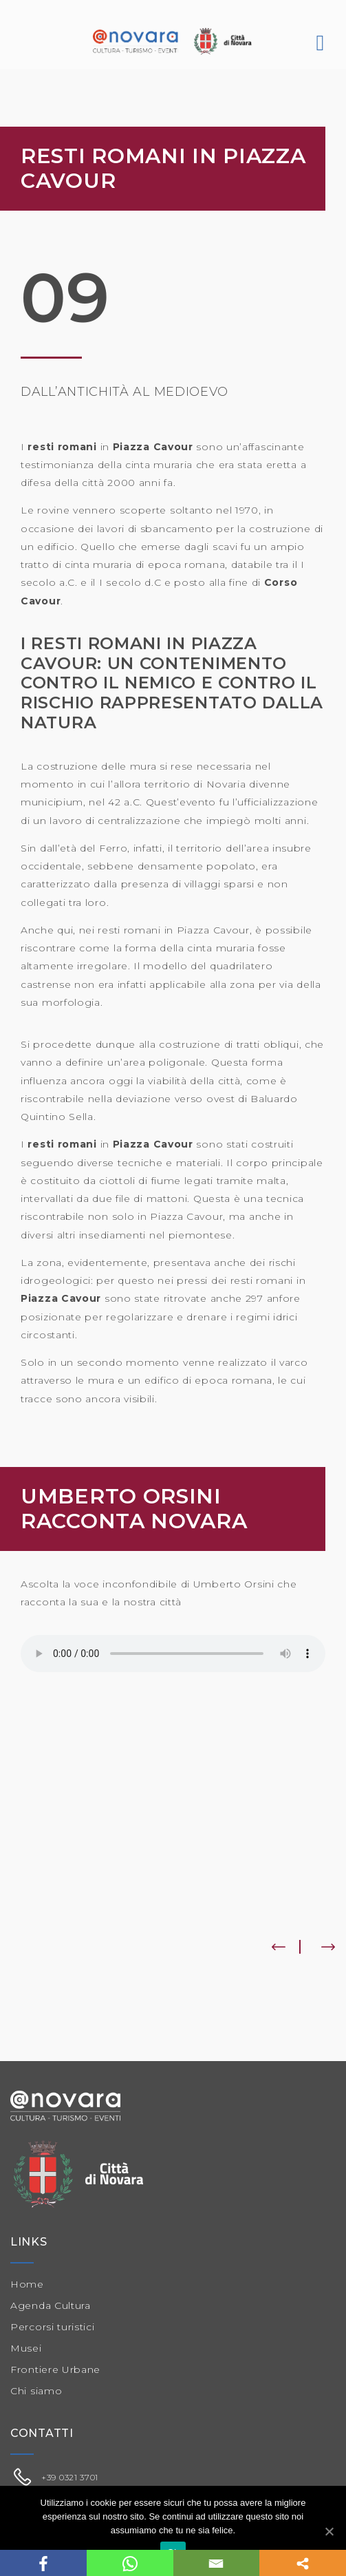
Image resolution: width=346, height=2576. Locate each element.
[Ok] (329, 2531)
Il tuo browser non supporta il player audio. (173, 1653)
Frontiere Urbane (55, 2369)
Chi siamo (36, 2391)
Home (27, 2284)
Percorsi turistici (52, 2327)
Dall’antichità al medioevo (124, 391)
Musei (26, 2348)
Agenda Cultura (50, 2305)
